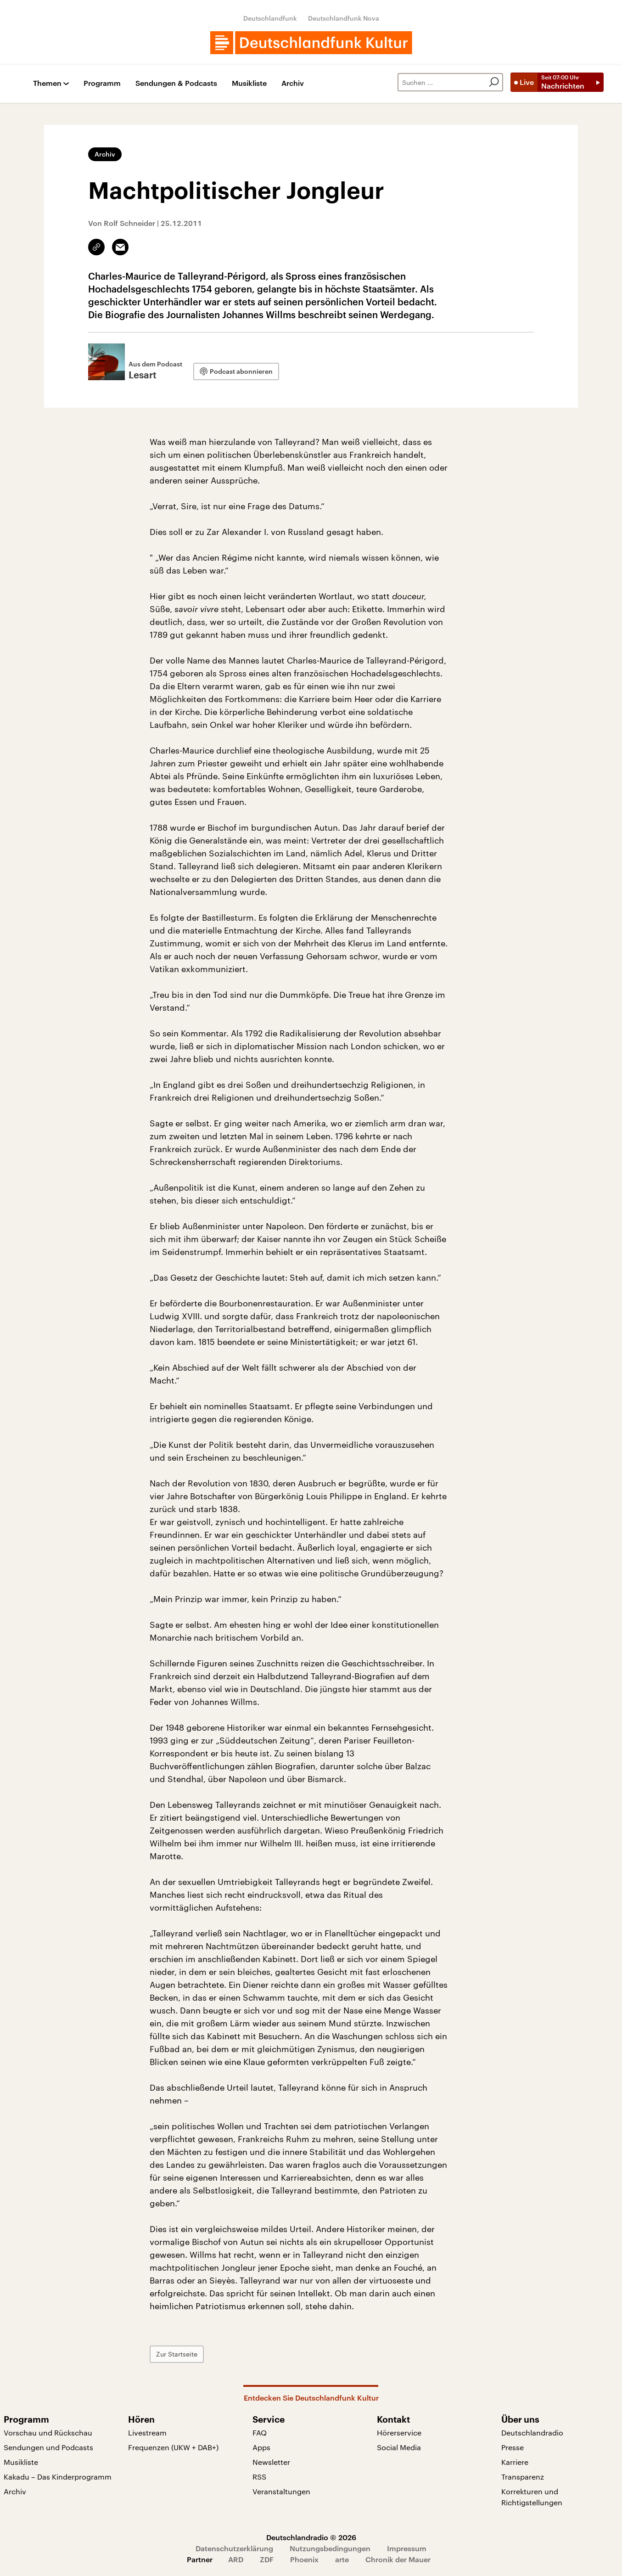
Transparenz (522, 2476)
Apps (261, 2447)
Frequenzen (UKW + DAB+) (173, 2447)
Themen (47, 83)
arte (342, 2559)
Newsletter (271, 2462)
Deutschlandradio (532, 2432)
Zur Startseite (176, 2354)
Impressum (406, 2548)
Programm (102, 83)
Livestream (147, 2432)
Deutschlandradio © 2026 (311, 2537)
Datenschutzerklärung (234, 2548)
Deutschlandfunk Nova (343, 18)
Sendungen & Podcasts (176, 83)
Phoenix (304, 2559)
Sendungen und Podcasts (48, 2447)
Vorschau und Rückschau (48, 2432)
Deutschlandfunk (270, 18)
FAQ (259, 2432)
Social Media (399, 2447)
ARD (235, 2559)
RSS (259, 2476)
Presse (512, 2447)
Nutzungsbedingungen (330, 2548)
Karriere (514, 2462)
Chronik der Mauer (398, 2559)
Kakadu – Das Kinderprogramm (58, 2476)
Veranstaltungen (281, 2491)
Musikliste (249, 83)
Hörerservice (399, 2432)
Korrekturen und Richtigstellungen (531, 2497)
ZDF (267, 2559)
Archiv (292, 83)
